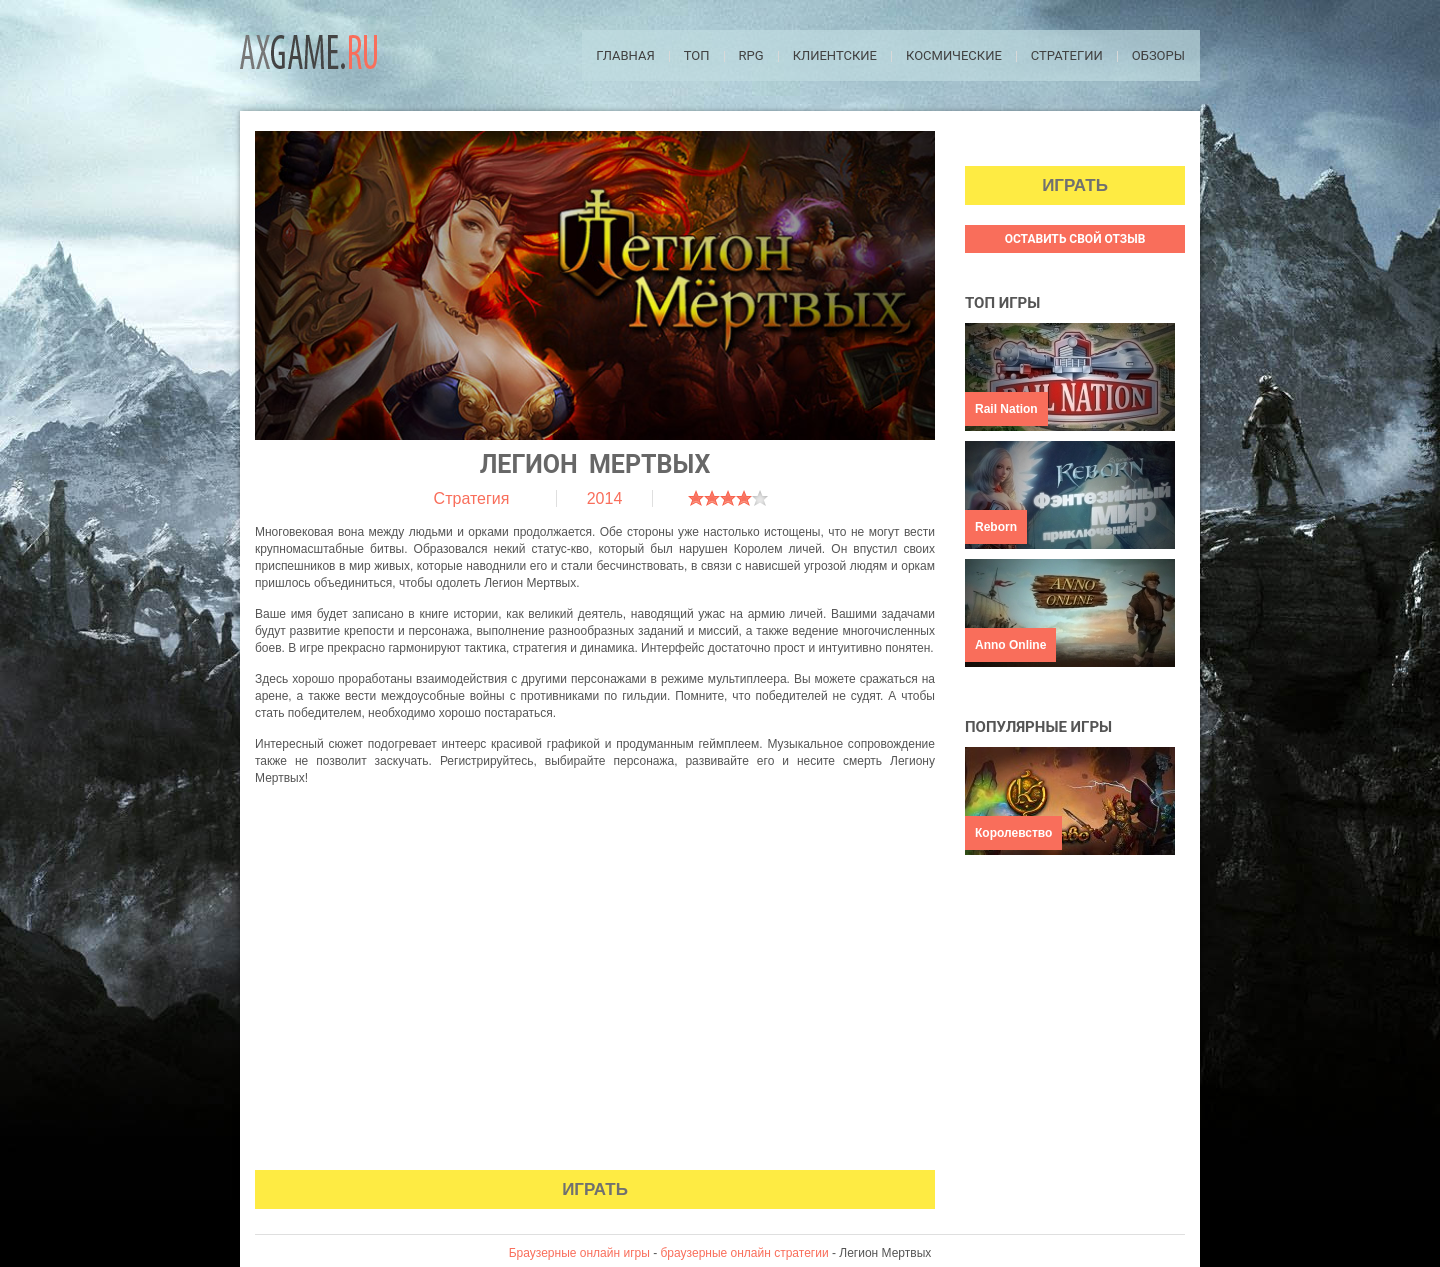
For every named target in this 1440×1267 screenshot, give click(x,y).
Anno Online (1010, 645)
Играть (595, 1189)
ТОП (697, 55)
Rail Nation (1006, 409)
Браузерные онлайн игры (579, 1253)
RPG (751, 55)
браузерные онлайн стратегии (745, 1253)
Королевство (1013, 833)
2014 (605, 498)
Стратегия (472, 498)
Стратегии (1067, 55)
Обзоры (1158, 55)
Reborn (996, 527)
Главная (625, 55)
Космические (954, 55)
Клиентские (835, 55)
